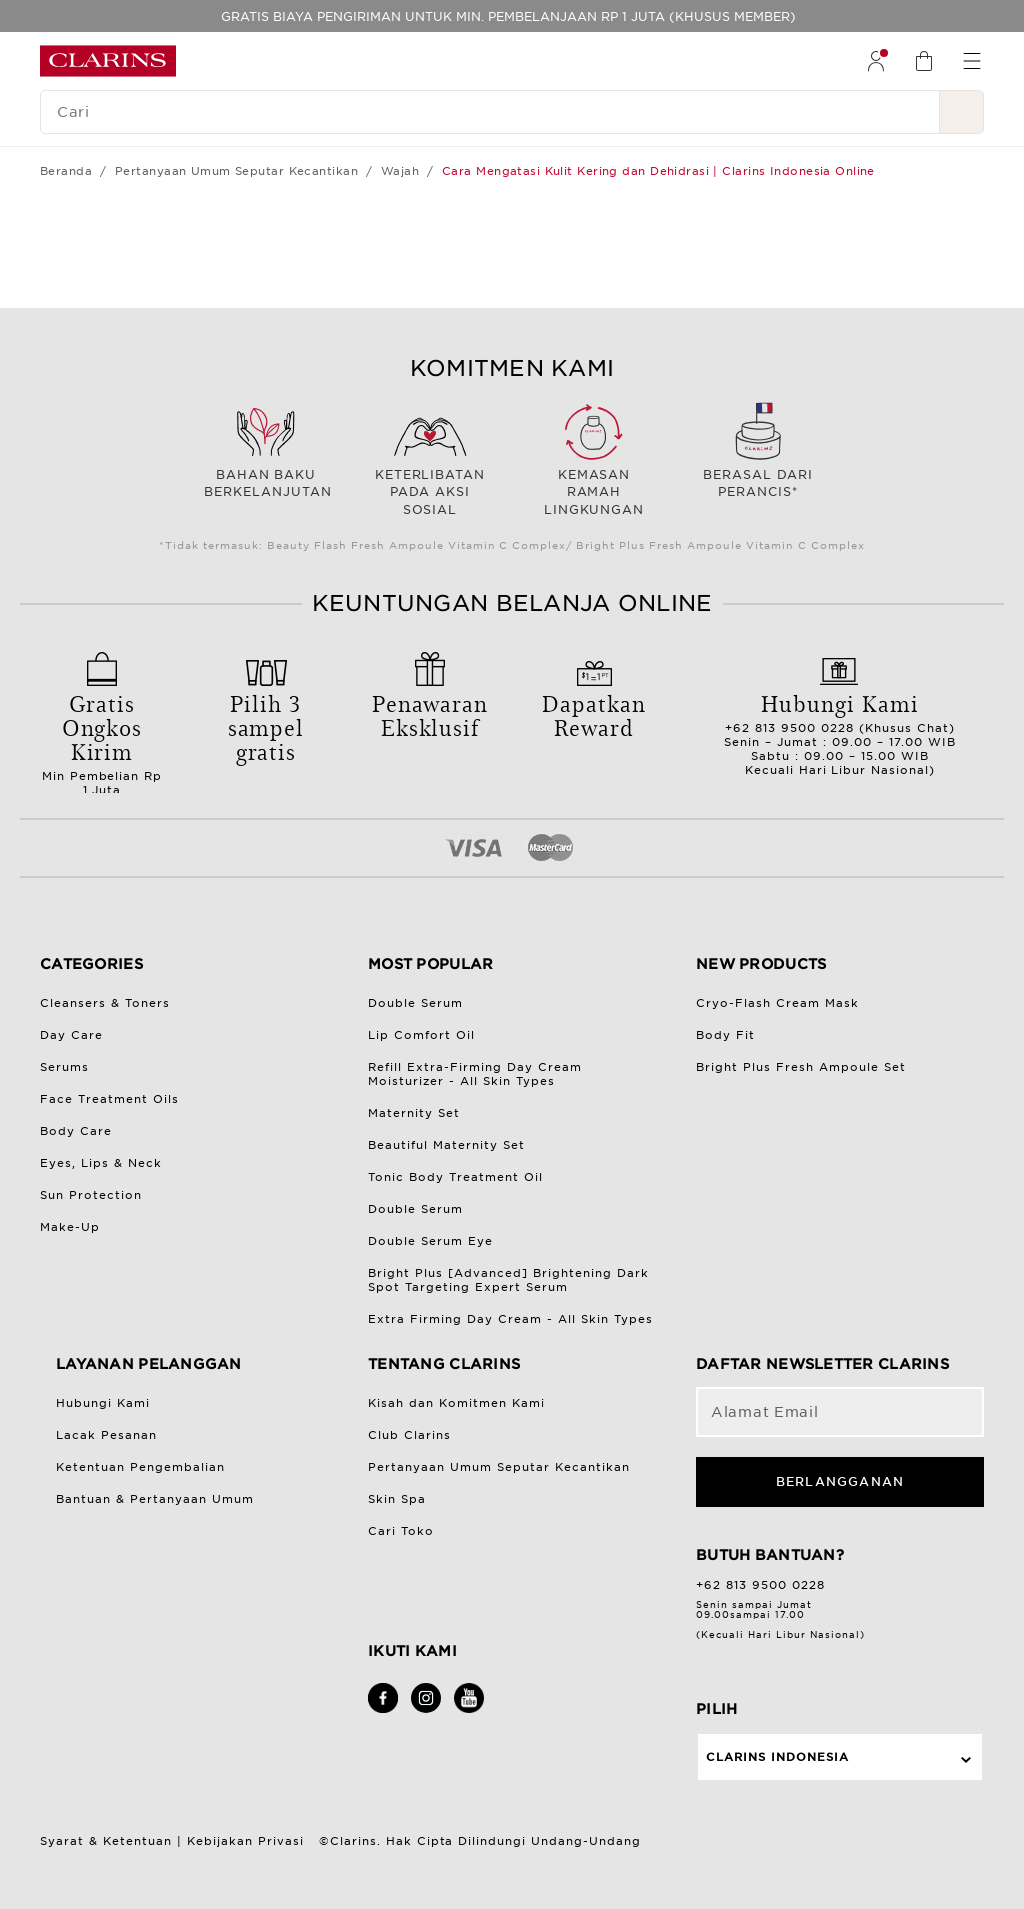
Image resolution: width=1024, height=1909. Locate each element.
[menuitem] (876, 61)
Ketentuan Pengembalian (140, 1467)
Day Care (71, 1035)
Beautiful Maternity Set (446, 1145)
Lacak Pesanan (106, 1435)
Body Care (76, 1131)
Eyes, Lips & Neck (101, 1163)
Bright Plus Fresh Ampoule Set (801, 1067)
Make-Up (70, 1227)
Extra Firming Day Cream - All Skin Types (510, 1319)
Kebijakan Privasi (245, 1841)
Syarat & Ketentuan (106, 1841)
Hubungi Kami (103, 1403)
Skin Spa (397, 1499)
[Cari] (490, 112)
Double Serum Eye (430, 1241)
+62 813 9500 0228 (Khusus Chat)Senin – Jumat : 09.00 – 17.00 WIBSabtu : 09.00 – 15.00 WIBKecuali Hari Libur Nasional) (840, 727)
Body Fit (725, 1035)
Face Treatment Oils (109, 1099)
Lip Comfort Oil (421, 1035)
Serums (64, 1067)
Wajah (400, 171)
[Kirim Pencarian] (962, 112)
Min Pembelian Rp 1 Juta (102, 737)
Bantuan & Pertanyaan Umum (155, 1499)
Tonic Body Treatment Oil (455, 1177)
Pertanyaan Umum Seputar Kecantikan (236, 171)
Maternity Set (414, 1113)
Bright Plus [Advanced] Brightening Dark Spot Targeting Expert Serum (508, 1280)
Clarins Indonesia (777, 1757)
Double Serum (415, 1003)
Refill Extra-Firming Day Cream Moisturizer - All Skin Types (475, 1074)
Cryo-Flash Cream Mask (777, 1003)
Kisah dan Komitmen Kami (456, 1403)
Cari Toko (401, 1531)
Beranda (66, 171)
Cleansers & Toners (105, 1003)
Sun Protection (91, 1195)
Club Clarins (409, 1435)
